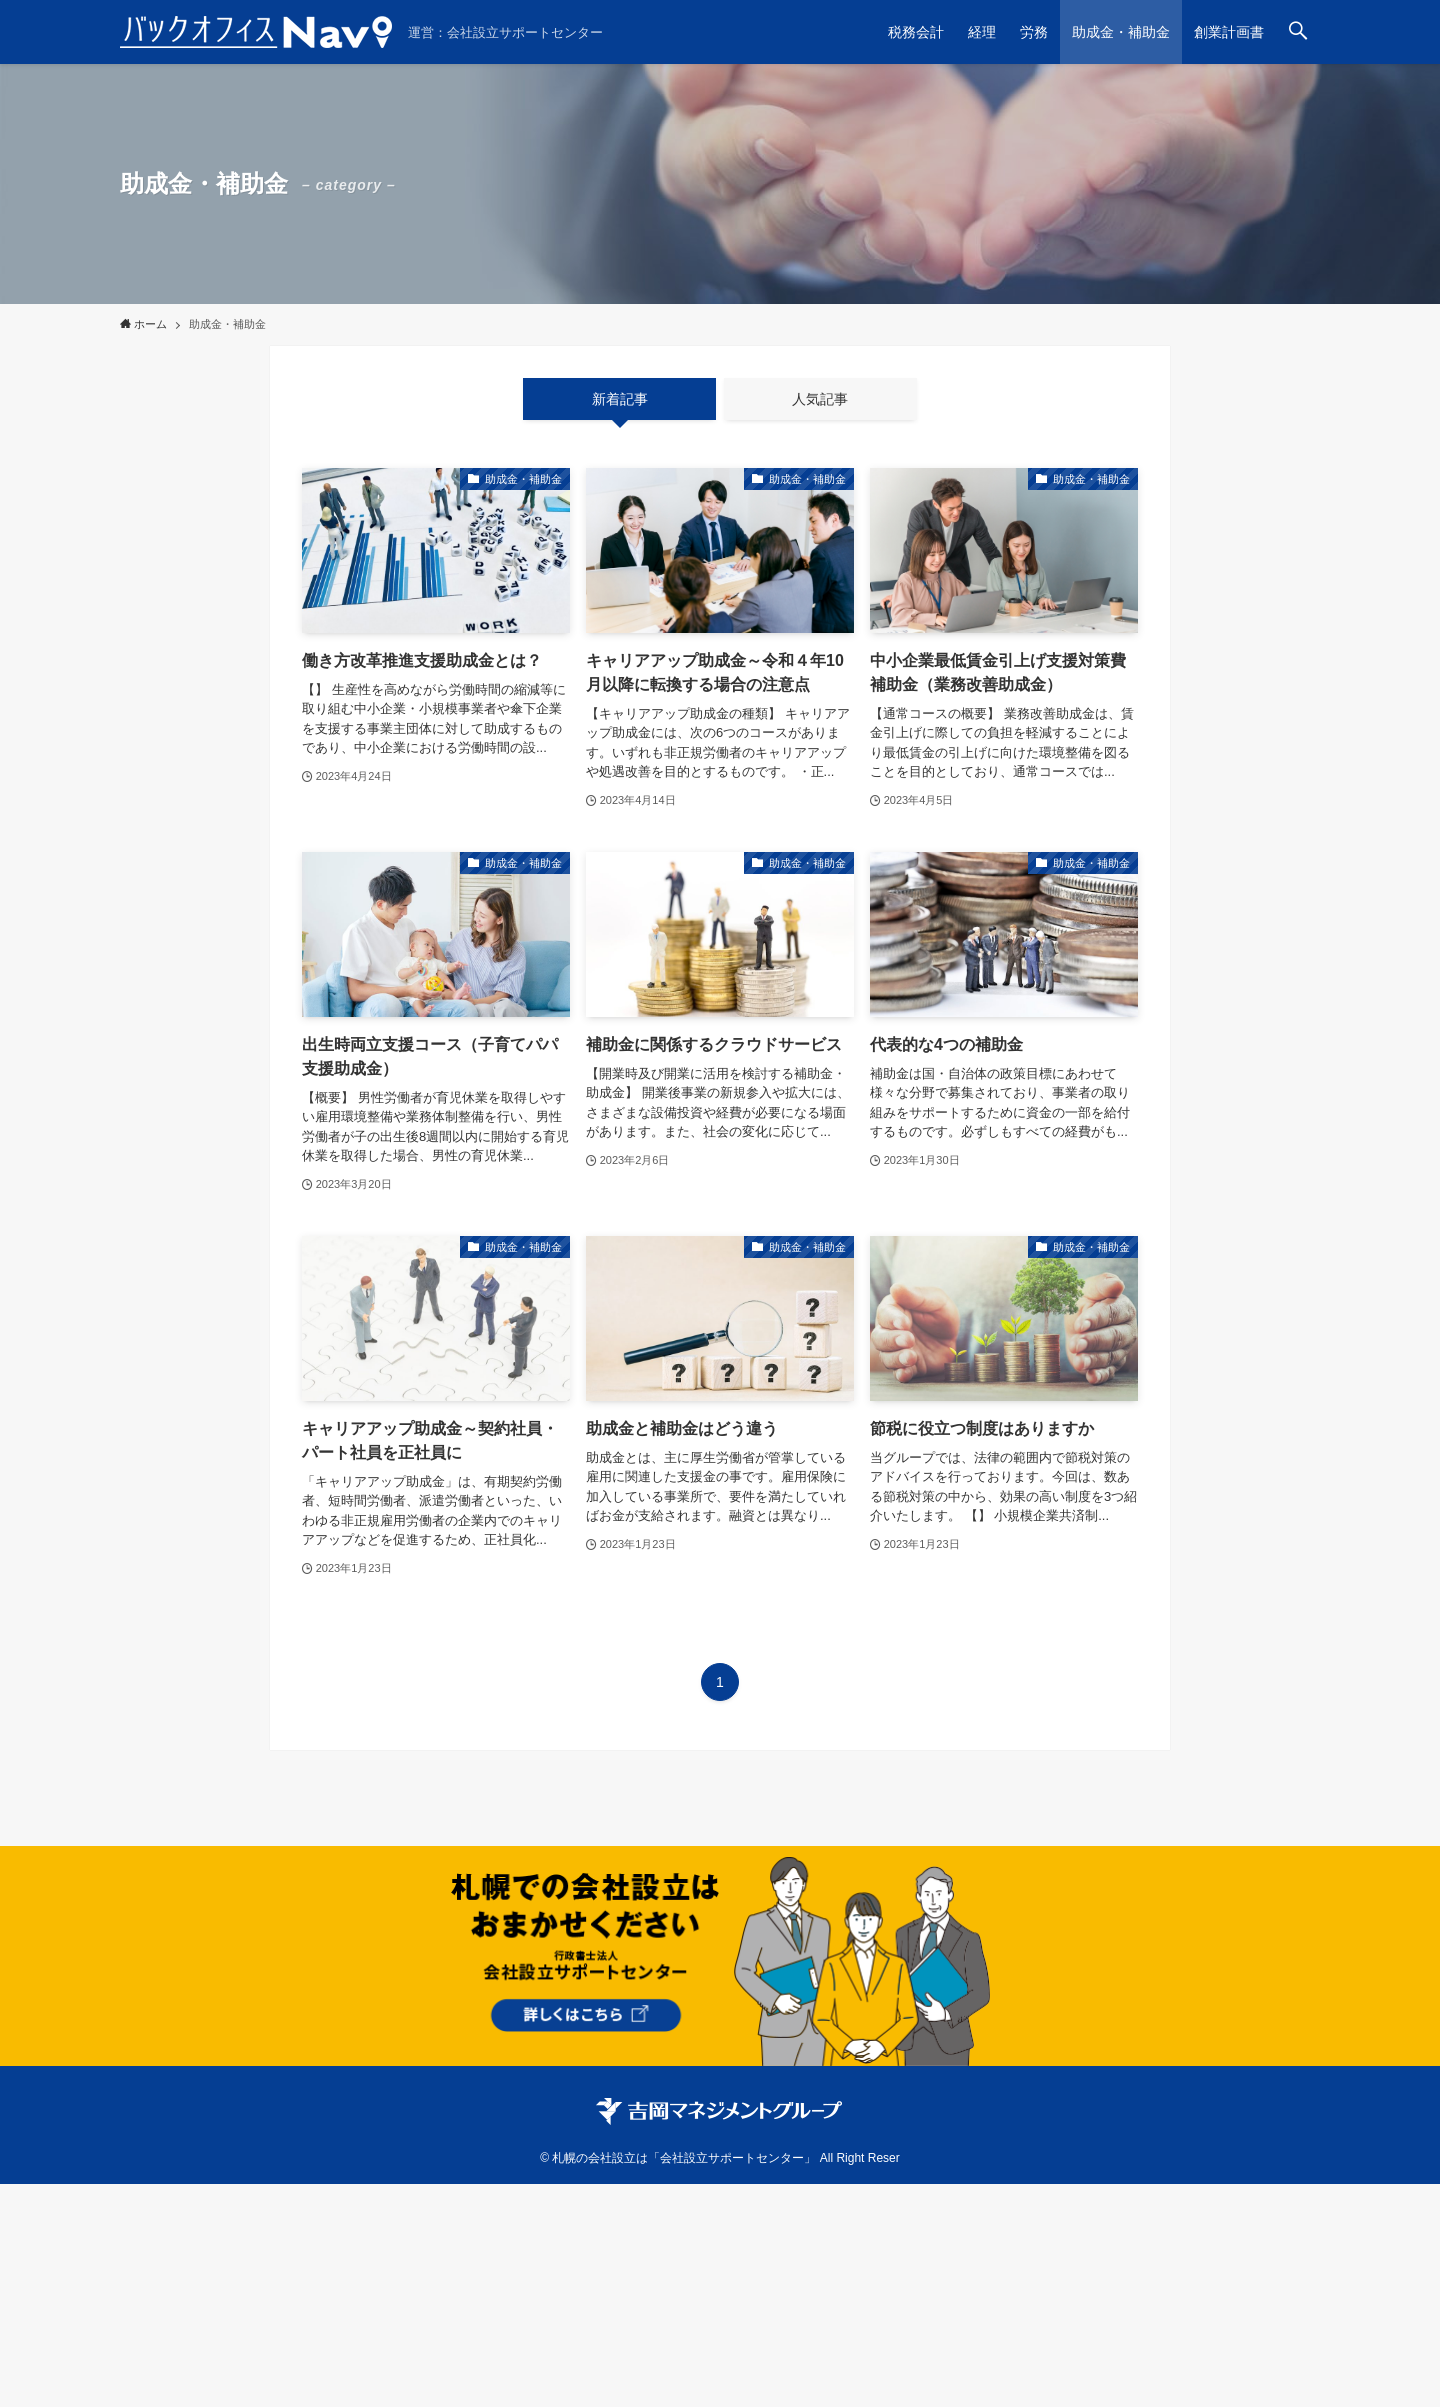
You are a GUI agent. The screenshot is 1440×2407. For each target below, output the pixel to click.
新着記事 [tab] (620, 399)
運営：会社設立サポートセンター (505, 32)
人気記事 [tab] (820, 399)
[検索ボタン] (1298, 32)
